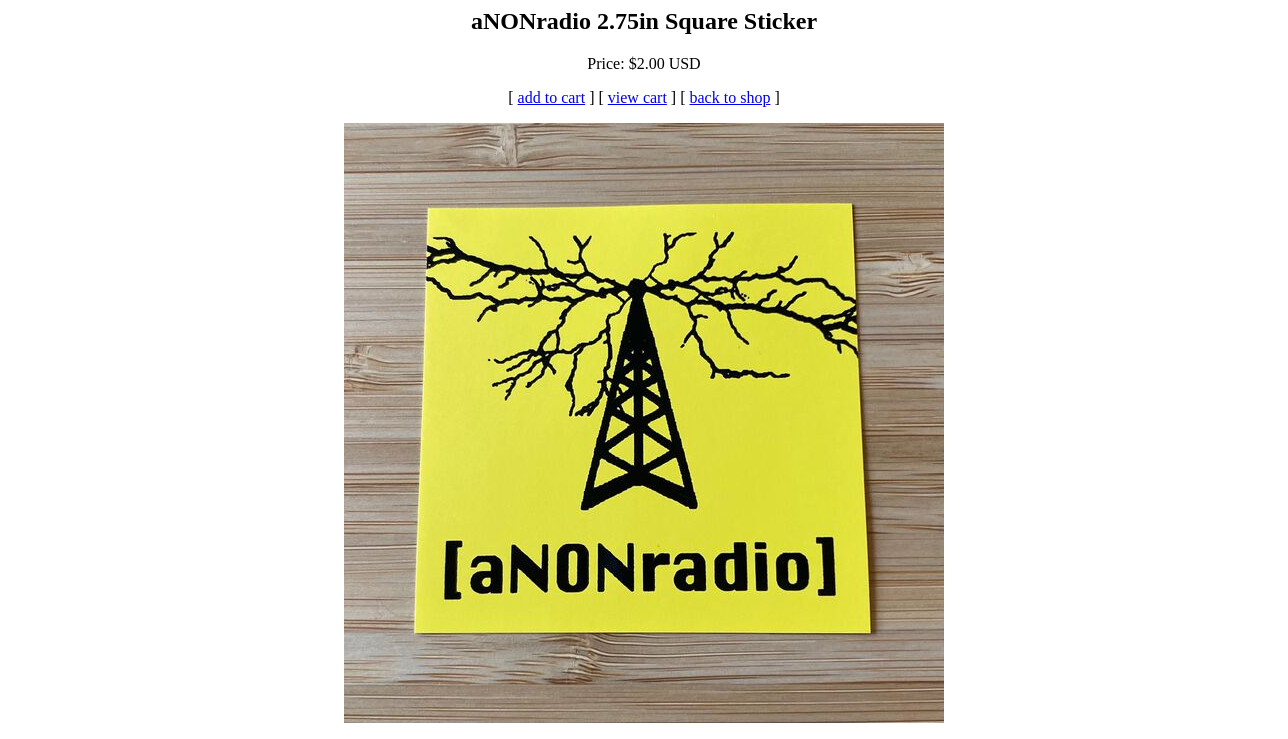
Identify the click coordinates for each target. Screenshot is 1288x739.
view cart (637, 97)
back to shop (730, 97)
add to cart (552, 97)
